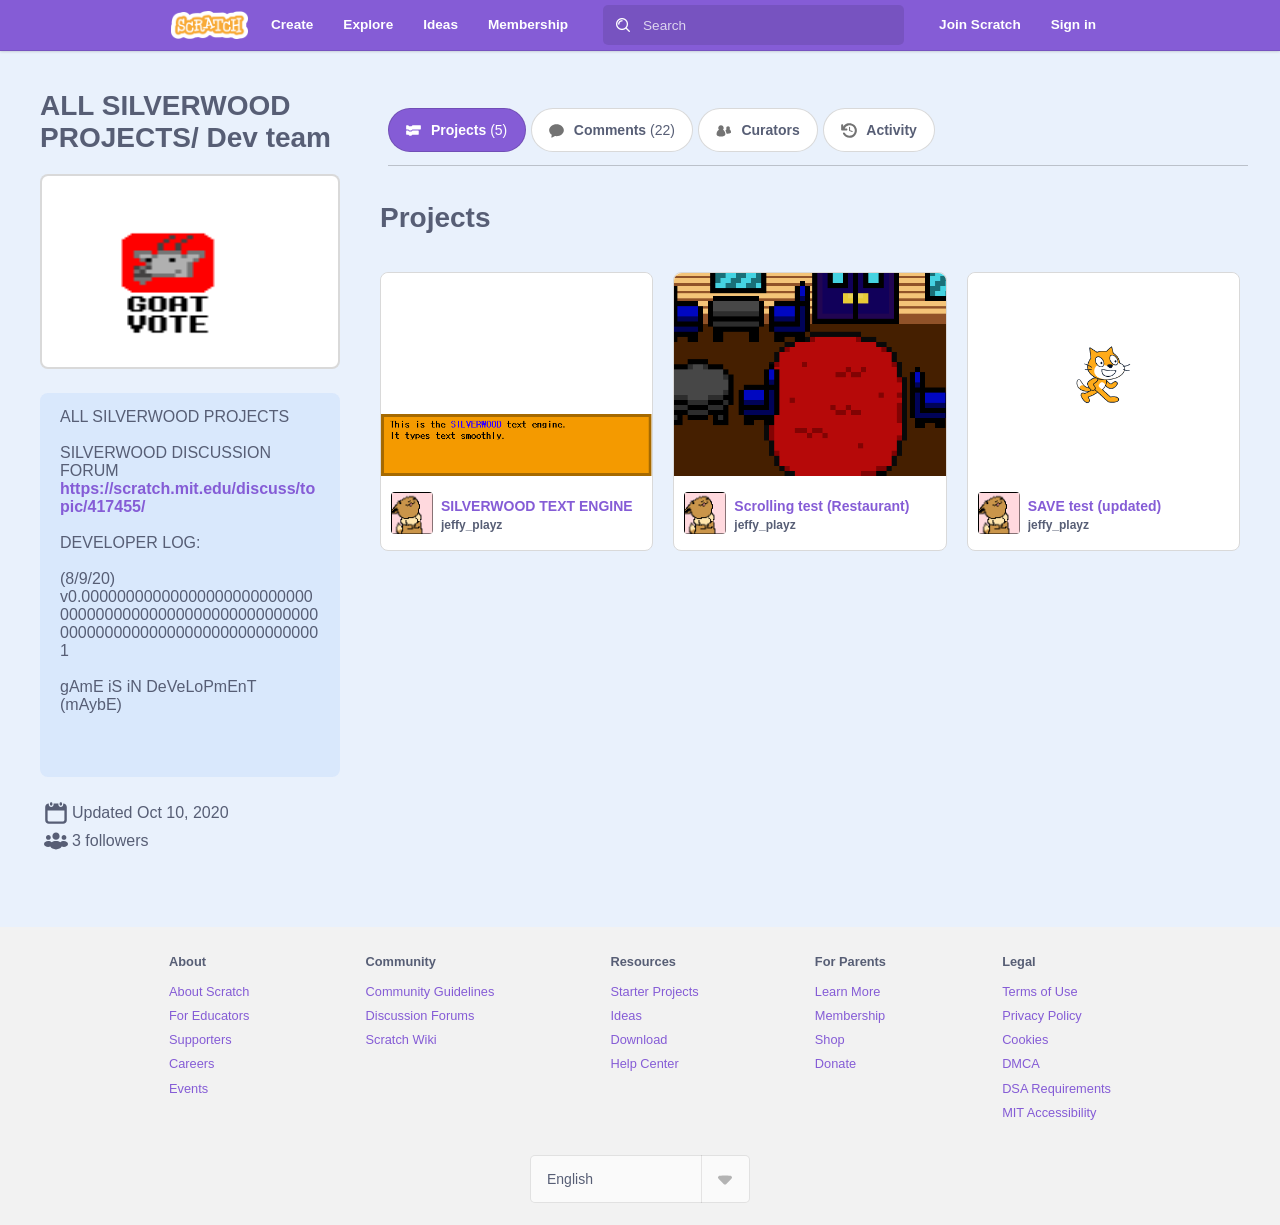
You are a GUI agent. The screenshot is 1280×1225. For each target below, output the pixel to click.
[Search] (623, 25)
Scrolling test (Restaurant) (821, 506)
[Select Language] (640, 1179)
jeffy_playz (471, 525)
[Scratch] (209, 25)
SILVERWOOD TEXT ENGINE (537, 506)
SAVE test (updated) (1095, 506)
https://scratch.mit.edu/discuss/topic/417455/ (187, 488)
